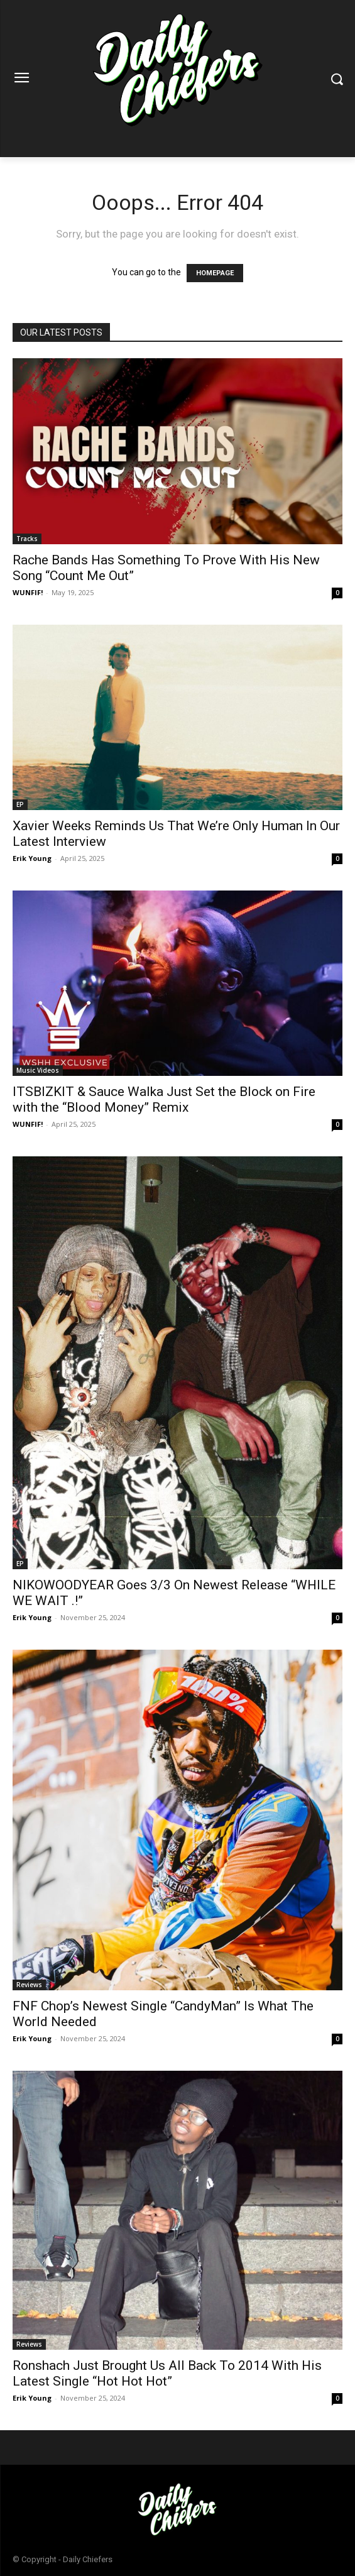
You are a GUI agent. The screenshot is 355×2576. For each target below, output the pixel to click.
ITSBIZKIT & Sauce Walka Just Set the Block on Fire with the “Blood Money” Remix (164, 1099)
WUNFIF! (28, 592)
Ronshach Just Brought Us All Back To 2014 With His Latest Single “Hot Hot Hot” (167, 2373)
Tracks (27, 538)
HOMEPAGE (215, 273)
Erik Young (32, 858)
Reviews (29, 1984)
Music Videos (37, 1070)
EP (20, 804)
